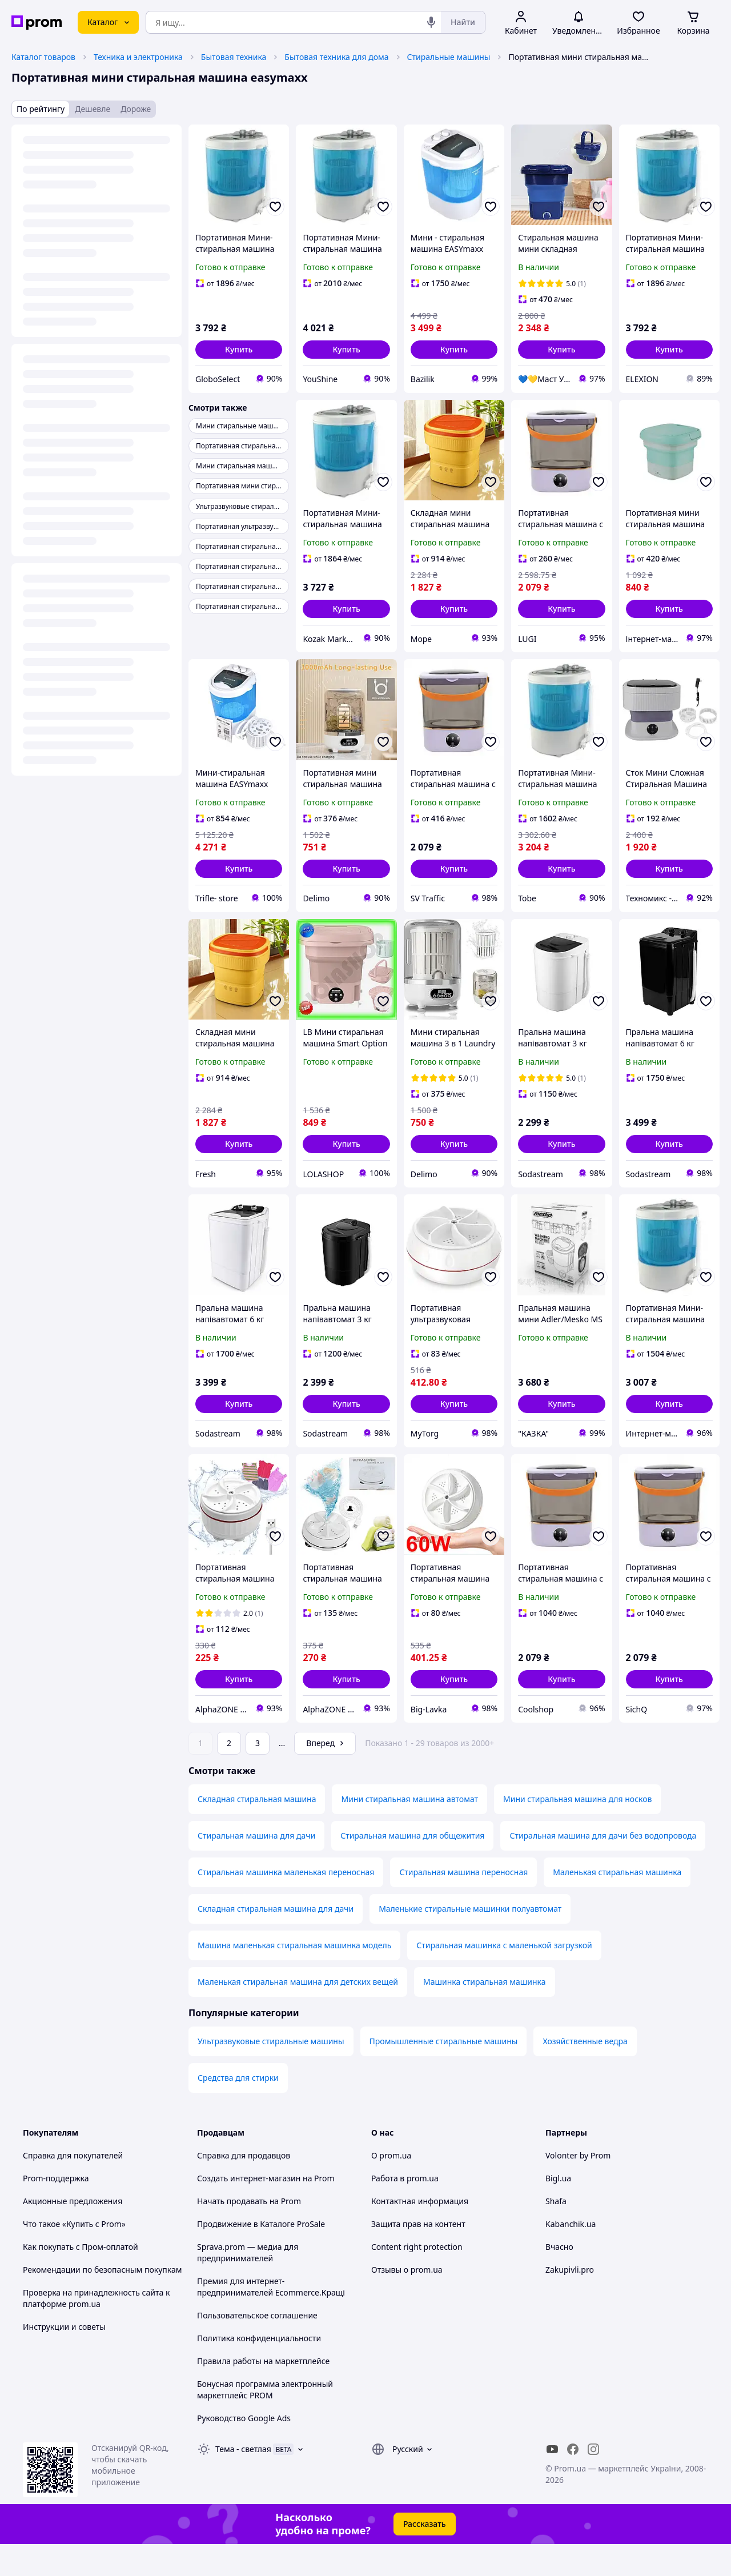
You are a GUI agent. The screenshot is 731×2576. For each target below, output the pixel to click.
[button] (238, 349)
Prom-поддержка (56, 2210)
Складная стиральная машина (257, 1830)
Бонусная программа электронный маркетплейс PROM (265, 2421)
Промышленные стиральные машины (443, 2073)
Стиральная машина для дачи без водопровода (602, 1867)
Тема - (243, 2480)
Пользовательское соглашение (257, 2347)
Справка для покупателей (73, 2187)
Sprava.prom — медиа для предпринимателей (247, 2284)
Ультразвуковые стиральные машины (271, 2073)
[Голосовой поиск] (431, 22)
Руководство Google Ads (244, 2450)
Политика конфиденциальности (259, 2370)
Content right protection (417, 2278)
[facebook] (573, 2481)
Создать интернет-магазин (248, 2210)
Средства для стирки (238, 2109)
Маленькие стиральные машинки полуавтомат (470, 1940)
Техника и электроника (138, 56)
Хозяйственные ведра (585, 2073)
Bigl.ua (558, 2210)
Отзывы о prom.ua (407, 2301)
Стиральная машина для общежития (412, 1867)
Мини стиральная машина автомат (409, 1830)
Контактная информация (419, 2233)
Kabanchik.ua (570, 2255)
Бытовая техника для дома (336, 56)
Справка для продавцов (243, 2187)
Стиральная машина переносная (463, 1904)
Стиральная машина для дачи (256, 1867)
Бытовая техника (234, 56)
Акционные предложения (72, 2233)
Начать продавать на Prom (249, 2233)
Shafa (556, 2233)
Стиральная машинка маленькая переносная (286, 1904)
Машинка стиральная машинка (484, 2013)
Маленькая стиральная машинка (617, 1904)
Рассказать (424, 2555)
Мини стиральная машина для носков (577, 1830)
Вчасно (559, 2278)
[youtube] (552, 2481)
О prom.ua (391, 2187)
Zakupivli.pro (569, 2301)
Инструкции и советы (64, 2358)
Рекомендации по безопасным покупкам (102, 2301)
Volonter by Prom (577, 2187)
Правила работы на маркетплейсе (263, 2393)
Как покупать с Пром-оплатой (80, 2278)
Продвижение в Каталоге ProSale (261, 2255)
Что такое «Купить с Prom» (74, 2255)
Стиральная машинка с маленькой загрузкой (504, 1977)
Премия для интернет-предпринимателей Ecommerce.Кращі (271, 2319)
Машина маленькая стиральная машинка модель (294, 1977)
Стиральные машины (449, 56)
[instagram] (593, 2481)
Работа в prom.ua (405, 2210)
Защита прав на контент (418, 2255)
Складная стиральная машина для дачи (276, 1940)
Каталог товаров (43, 56)
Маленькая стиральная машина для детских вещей (298, 2013)
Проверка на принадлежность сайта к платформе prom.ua (96, 2330)
